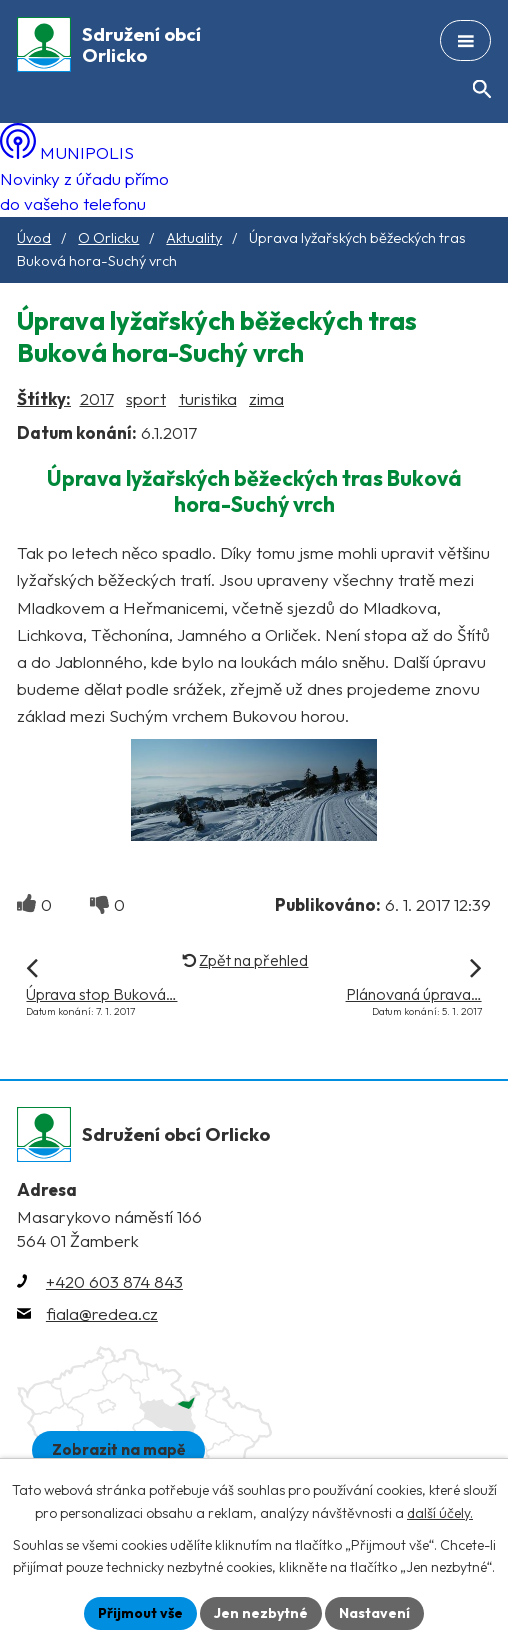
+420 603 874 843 (114, 1281)
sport (146, 398)
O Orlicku (108, 238)
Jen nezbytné (261, 1613)
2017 (97, 398)
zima (266, 398)
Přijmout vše (140, 1613)
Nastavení (374, 1613)
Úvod (34, 238)
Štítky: (44, 398)
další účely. (440, 1513)
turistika (208, 398)
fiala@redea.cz (102, 1313)
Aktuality (194, 238)
